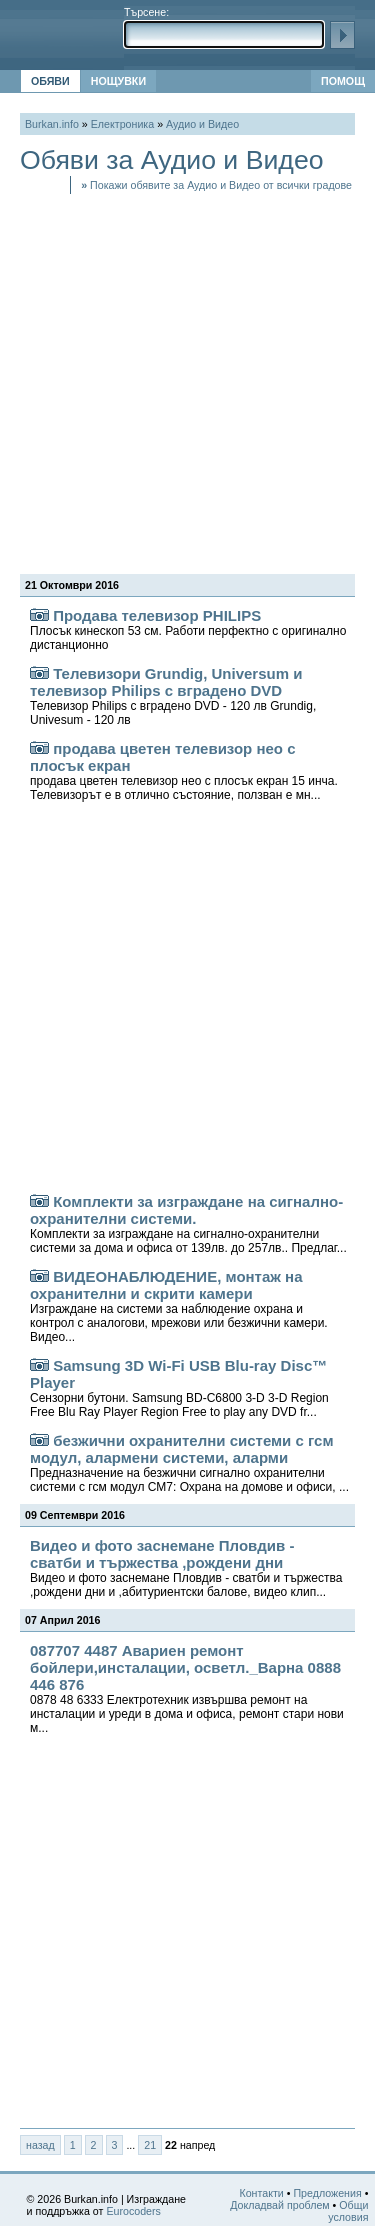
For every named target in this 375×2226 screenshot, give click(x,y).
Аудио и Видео (202, 124)
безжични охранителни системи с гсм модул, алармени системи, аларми (189, 1463)
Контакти (261, 2193)
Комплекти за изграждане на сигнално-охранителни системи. (188, 1224)
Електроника (122, 124)
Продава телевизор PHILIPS (188, 629)
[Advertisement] (187, 381)
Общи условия (348, 2211)
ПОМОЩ (343, 81)
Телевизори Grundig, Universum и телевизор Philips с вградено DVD (173, 696)
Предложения (327, 2193)
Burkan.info (52, 124)
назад (40, 2145)
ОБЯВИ (50, 81)
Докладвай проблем (280, 2205)
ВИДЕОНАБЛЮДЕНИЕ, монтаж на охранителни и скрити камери (179, 1306)
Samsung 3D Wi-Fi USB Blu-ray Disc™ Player (179, 1388)
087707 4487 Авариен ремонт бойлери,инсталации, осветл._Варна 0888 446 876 (187, 1688)
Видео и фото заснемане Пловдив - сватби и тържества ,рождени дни (186, 1568)
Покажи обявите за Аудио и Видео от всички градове (216, 185)
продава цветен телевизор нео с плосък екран (184, 771)
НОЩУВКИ (118, 81)
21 (150, 2145)
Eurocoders (133, 2211)
